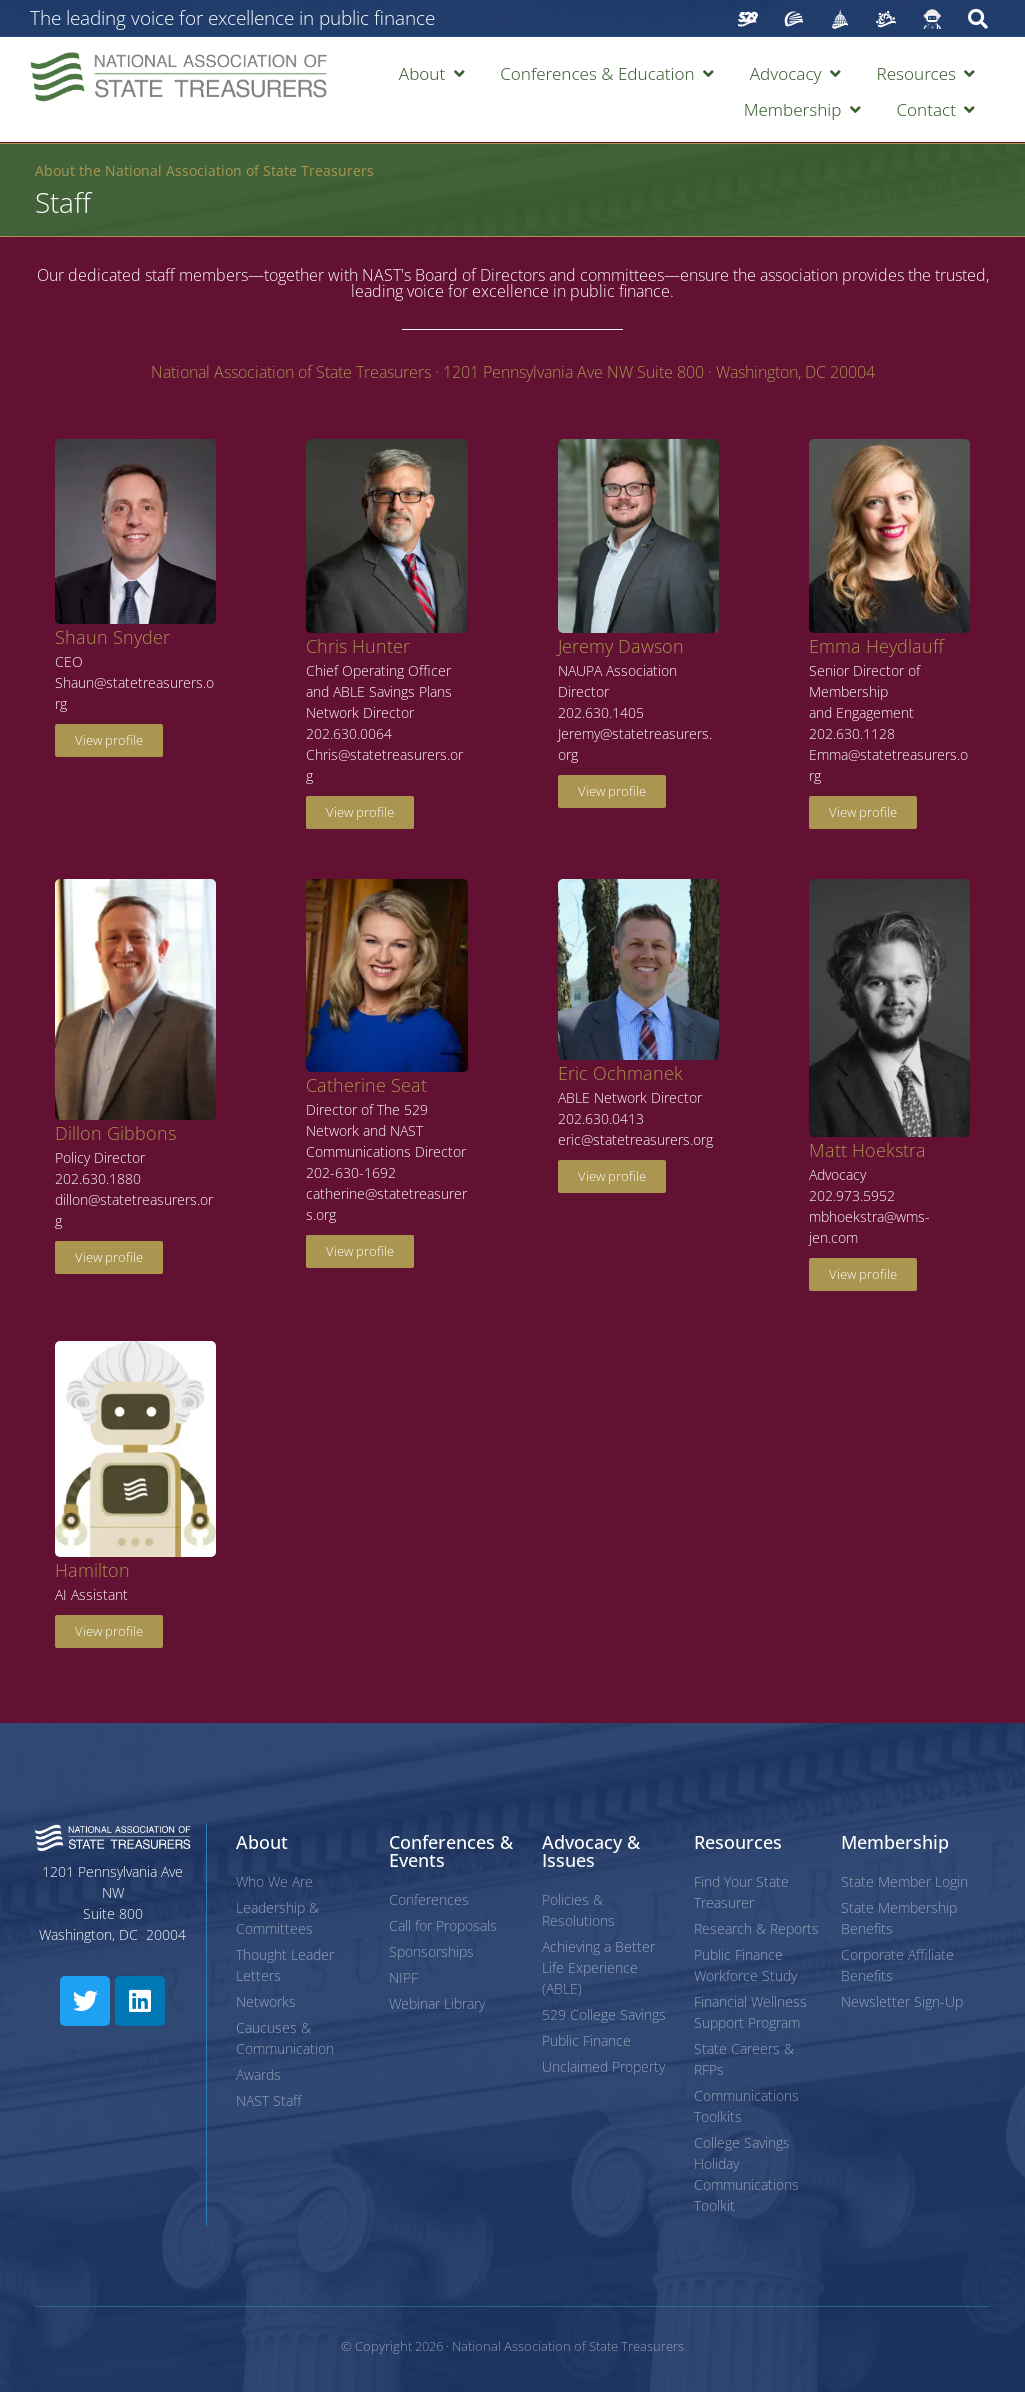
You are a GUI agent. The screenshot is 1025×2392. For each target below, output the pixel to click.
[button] (433, 74)
